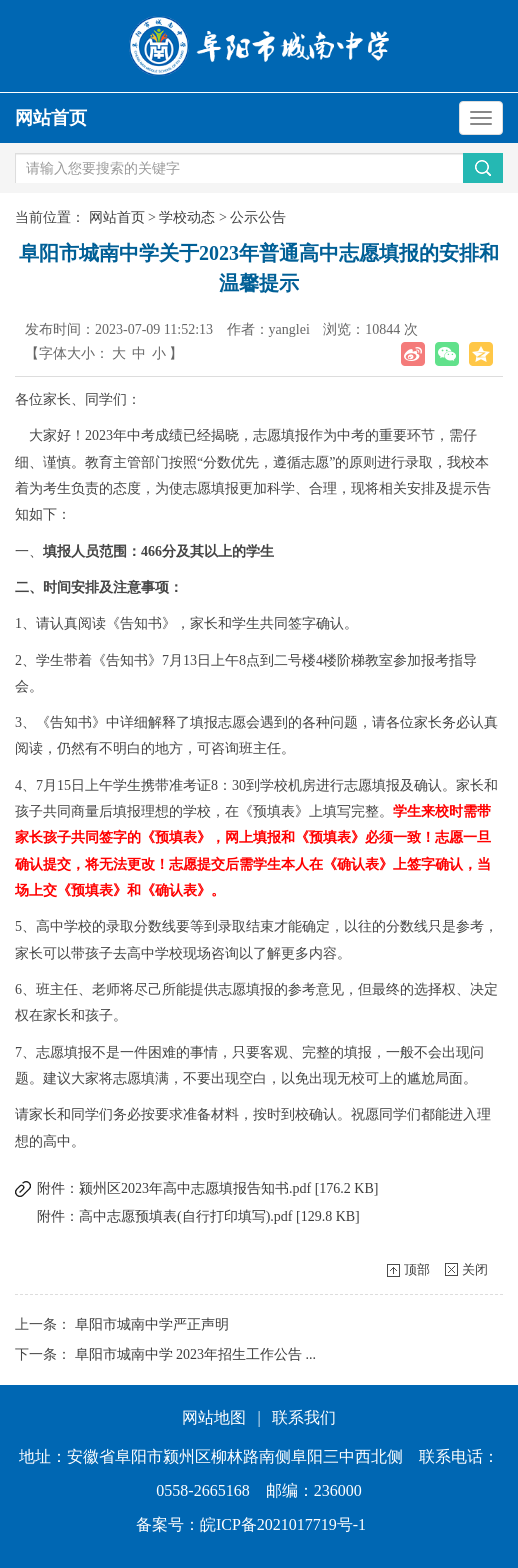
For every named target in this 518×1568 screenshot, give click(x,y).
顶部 (417, 1269)
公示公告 (258, 217)
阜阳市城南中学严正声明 (152, 1324)
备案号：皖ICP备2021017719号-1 (251, 1524)
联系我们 (304, 1417)
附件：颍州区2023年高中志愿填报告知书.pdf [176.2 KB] (207, 1188)
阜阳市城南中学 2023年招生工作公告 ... (196, 1354)
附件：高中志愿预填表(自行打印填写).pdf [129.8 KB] (198, 1216)
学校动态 (187, 217)
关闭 (475, 1269)
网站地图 (214, 1417)
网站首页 (51, 118)
